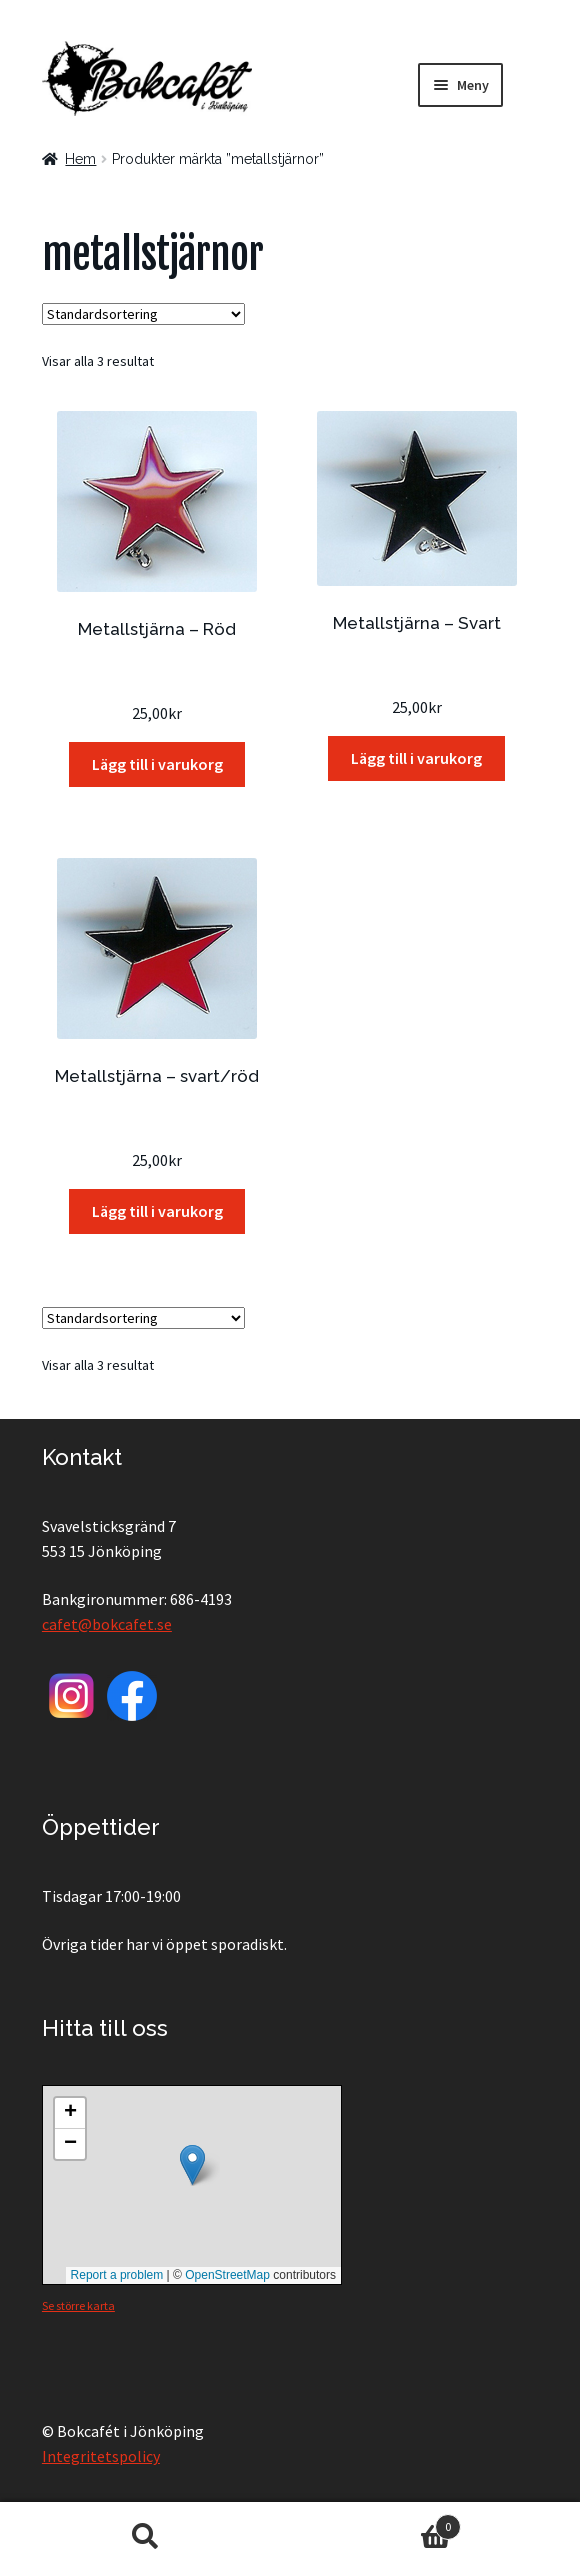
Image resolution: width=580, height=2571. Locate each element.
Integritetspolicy (101, 2456)
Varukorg (375, 2522)
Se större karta (78, 2305)
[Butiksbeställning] (143, 314)
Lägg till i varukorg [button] (157, 764)
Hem (80, 159)
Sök (145, 2537)
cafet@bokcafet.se (107, 1624)
